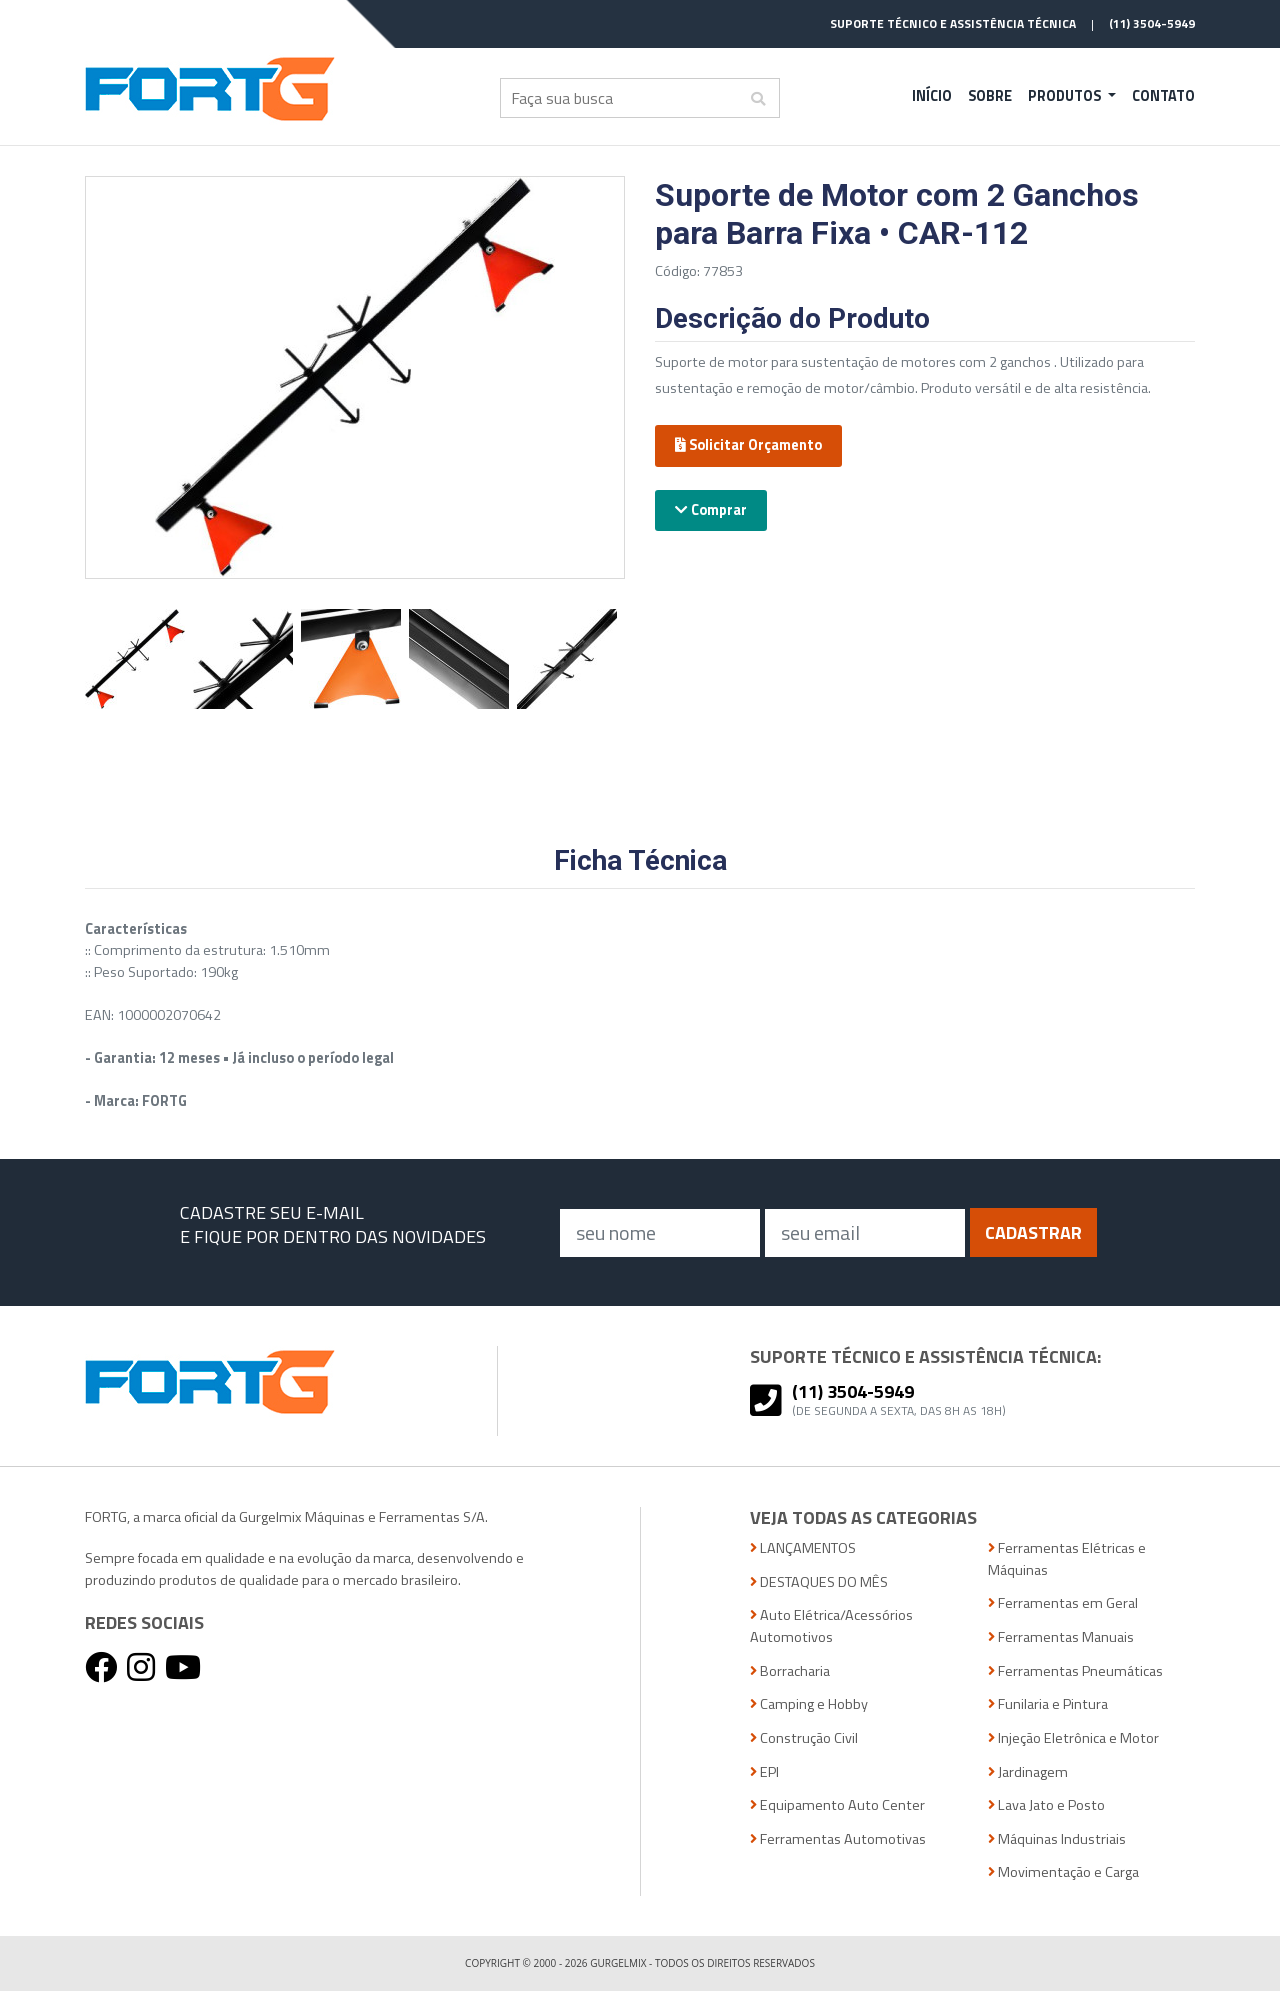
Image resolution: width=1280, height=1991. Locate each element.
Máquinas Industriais (1057, 1839)
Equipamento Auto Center (837, 1805)
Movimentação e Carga (1063, 1872)
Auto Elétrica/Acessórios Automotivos (831, 1626)
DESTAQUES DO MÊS (819, 1582)
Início (932, 96)
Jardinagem (1028, 1772)
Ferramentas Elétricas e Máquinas (1067, 1559)
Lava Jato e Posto (1046, 1805)
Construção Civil (804, 1738)
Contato (1163, 96)
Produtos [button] (1066, 96)
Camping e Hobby (809, 1704)
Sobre (990, 96)
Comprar (711, 510)
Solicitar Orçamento (748, 445)
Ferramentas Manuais (1061, 1637)
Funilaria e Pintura (1048, 1704)
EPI (764, 1772)
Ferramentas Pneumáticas (1075, 1671)
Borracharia (790, 1671)
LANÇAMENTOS (803, 1548)
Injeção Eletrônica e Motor (1073, 1738)
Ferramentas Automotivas (838, 1839)
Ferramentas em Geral (1063, 1603)
